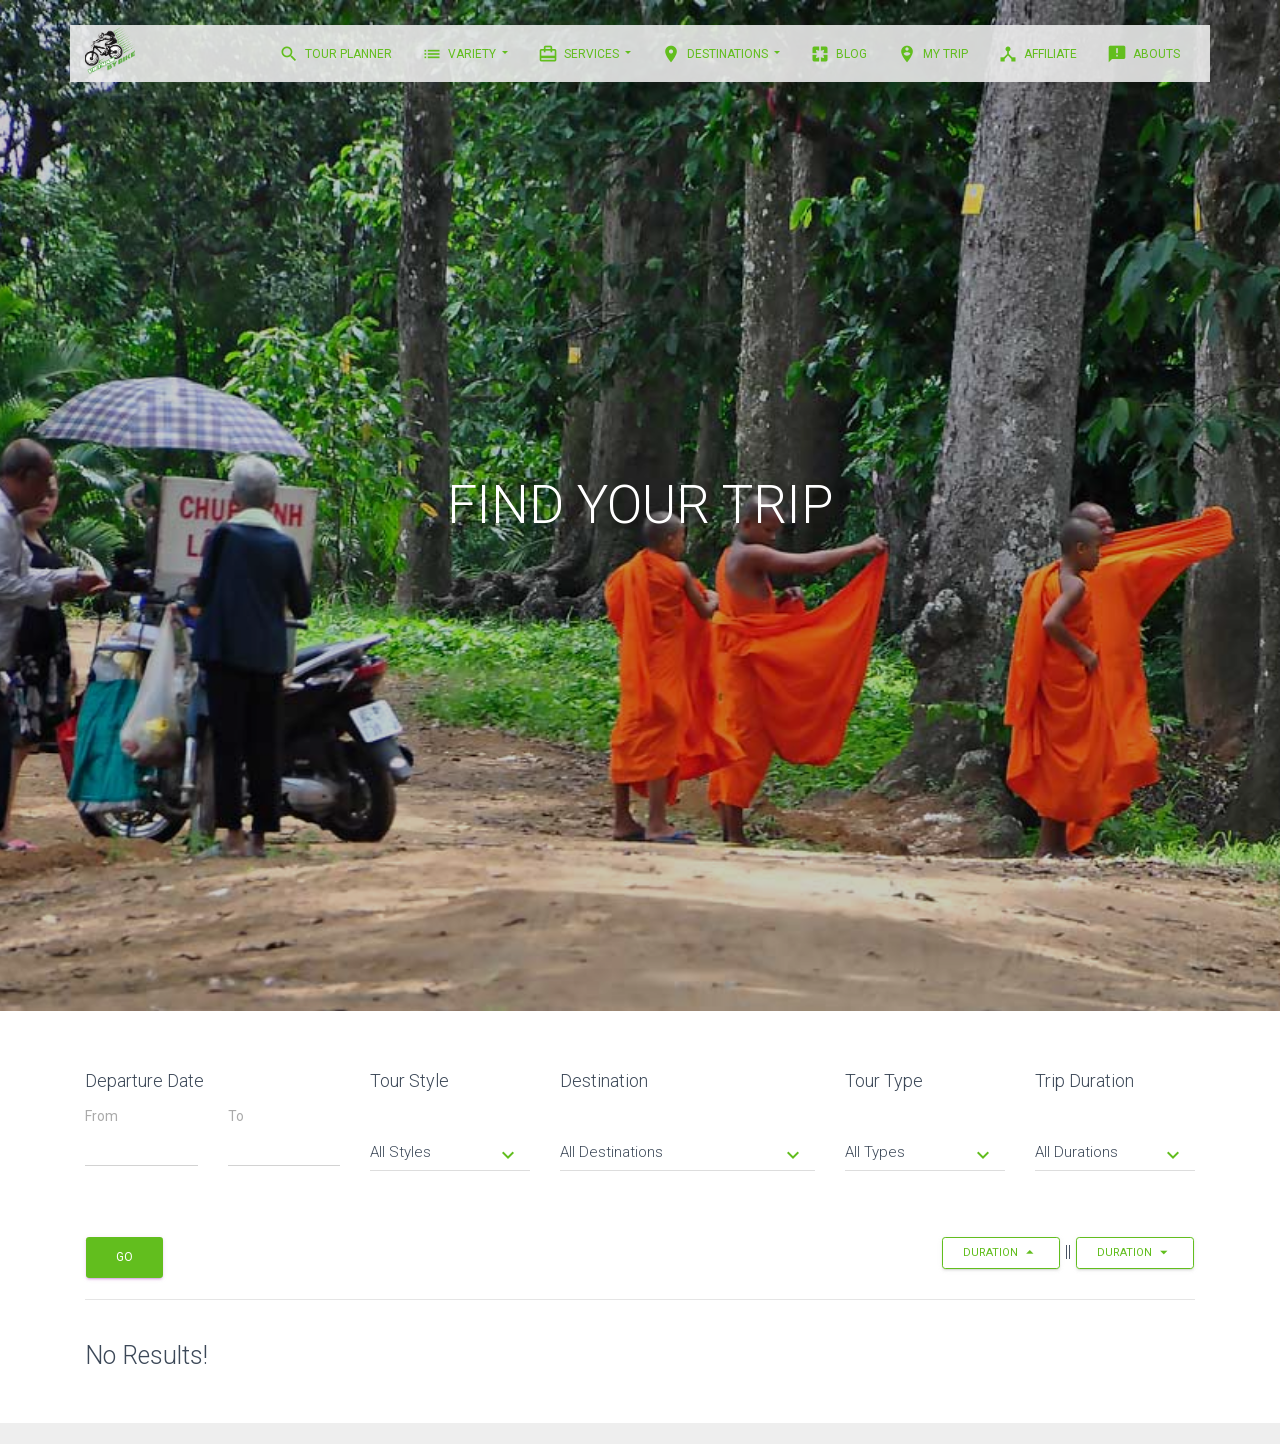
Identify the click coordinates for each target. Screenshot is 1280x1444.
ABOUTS (1143, 54)
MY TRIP (932, 54)
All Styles (445, 1154)
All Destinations (682, 1154)
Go (124, 1257)
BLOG (838, 54)
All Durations (1110, 1154)
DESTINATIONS (716, 54)
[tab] (450, 1137)
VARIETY (460, 54)
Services (580, 54)
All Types (920, 1154)
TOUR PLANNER (335, 54)
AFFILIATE (1037, 54)
